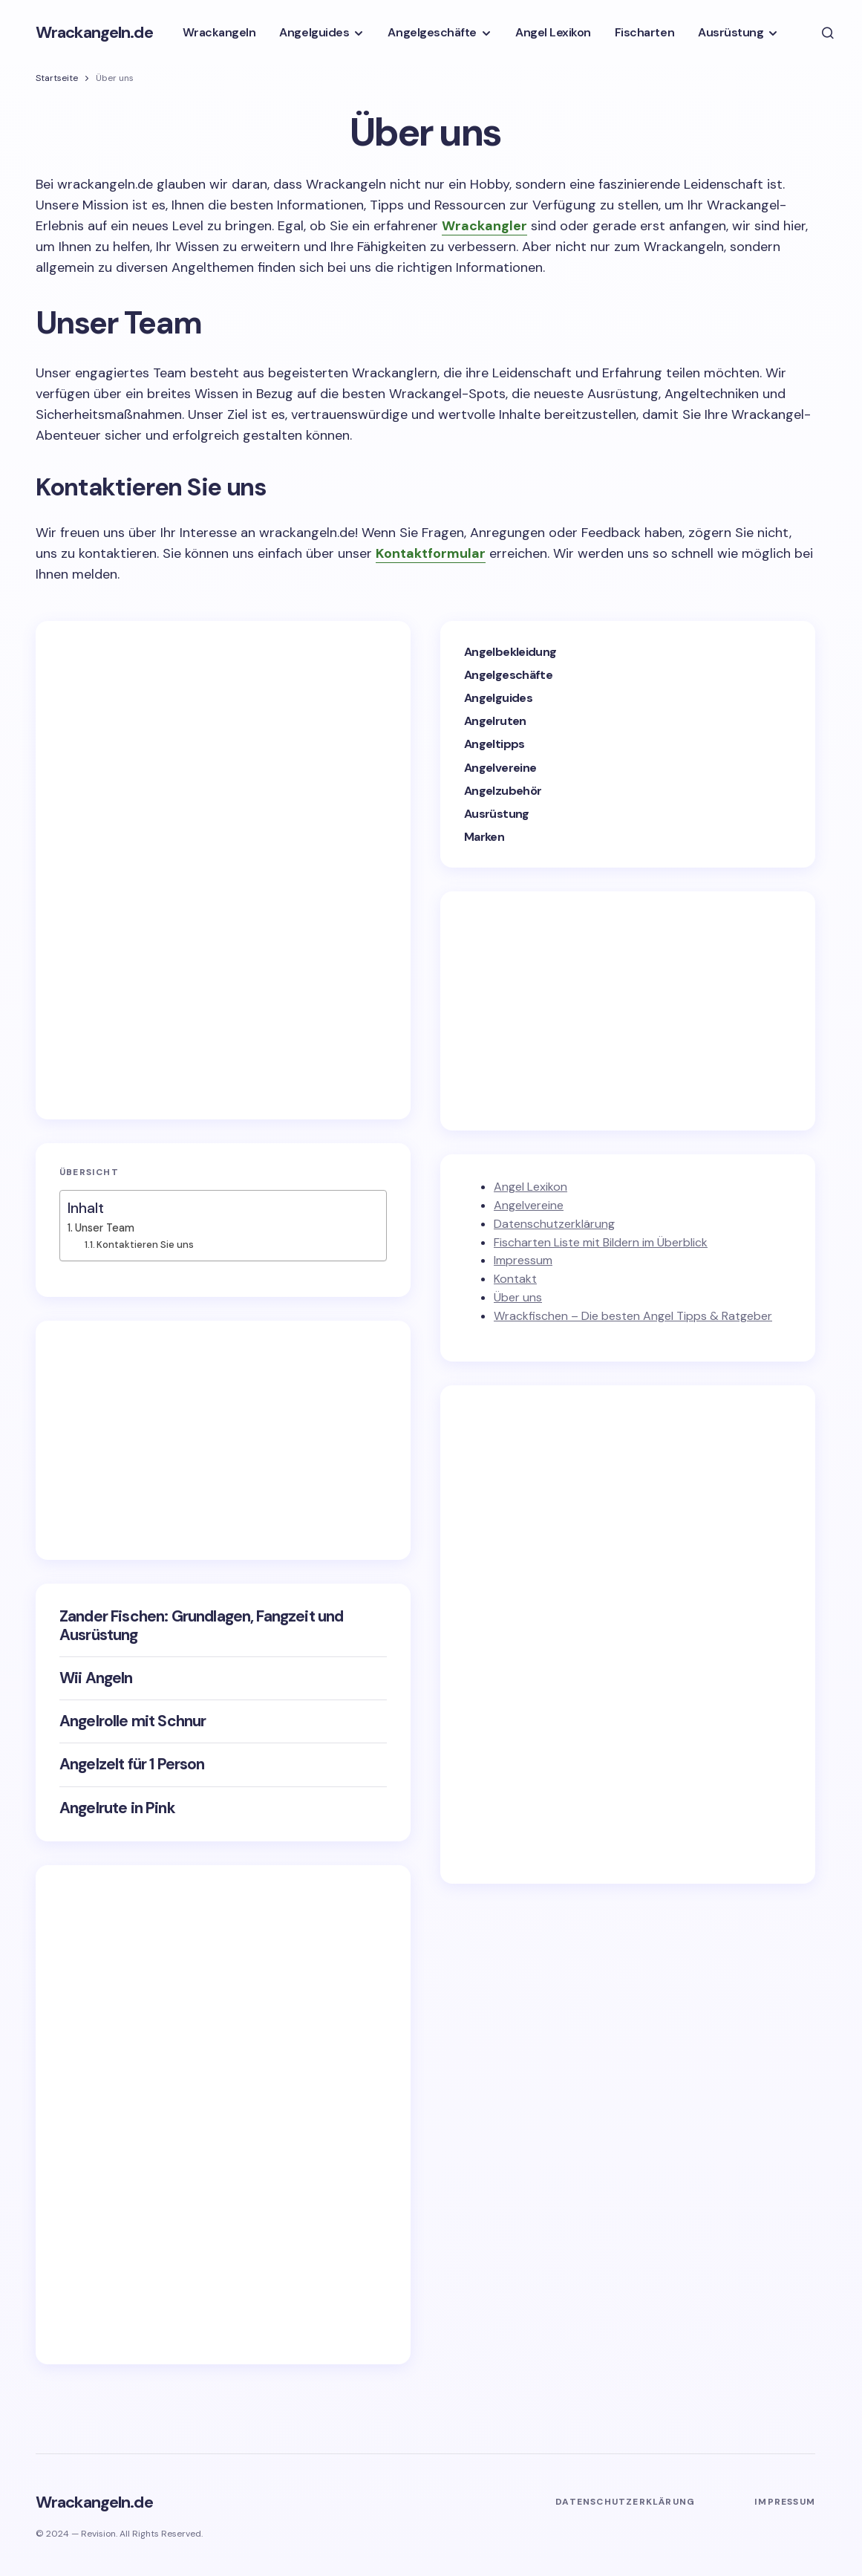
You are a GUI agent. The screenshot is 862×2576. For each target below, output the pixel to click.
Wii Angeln (96, 1678)
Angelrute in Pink (117, 1808)
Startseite (57, 78)
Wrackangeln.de (94, 32)
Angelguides (498, 698)
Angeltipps (494, 744)
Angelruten (495, 721)
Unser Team (104, 1228)
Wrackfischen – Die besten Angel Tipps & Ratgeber (633, 1316)
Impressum (523, 1260)
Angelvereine (500, 768)
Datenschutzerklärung (554, 1224)
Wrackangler (484, 226)
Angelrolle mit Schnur (132, 1721)
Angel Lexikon (530, 1186)
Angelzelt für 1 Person (132, 1764)
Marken (484, 837)
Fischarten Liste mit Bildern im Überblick (601, 1242)
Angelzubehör (502, 791)
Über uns (518, 1297)
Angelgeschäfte (508, 675)
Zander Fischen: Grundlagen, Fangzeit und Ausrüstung (201, 1626)
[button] (828, 32)
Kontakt (515, 1279)
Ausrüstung (496, 814)
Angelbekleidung (510, 652)
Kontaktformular (431, 553)
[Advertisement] (170, 867)
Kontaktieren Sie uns (145, 1244)
